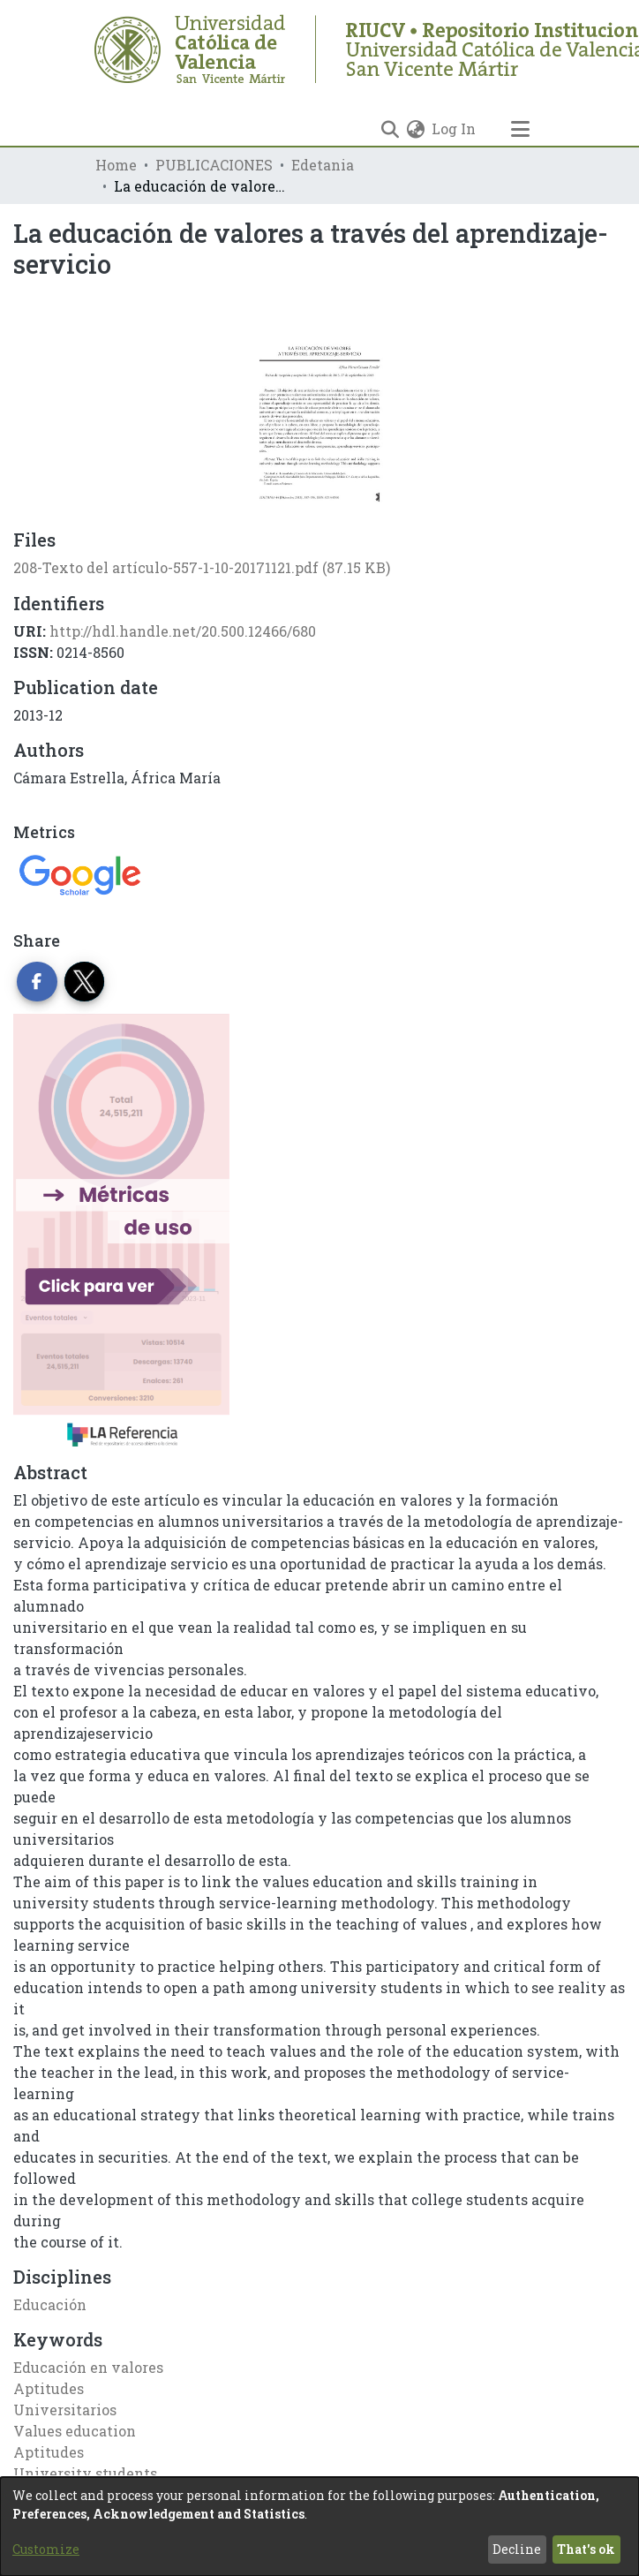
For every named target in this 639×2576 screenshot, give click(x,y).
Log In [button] (454, 128)
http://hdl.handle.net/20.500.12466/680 (182, 631)
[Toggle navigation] (520, 129)
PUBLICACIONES (214, 164)
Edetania (322, 164)
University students (85, 2473)
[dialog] (319, 2526)
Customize (45, 2549)
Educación (49, 2304)
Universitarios (65, 2409)
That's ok (586, 2549)
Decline (516, 2549)
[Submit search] (390, 129)
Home (116, 164)
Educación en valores (88, 2367)
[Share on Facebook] (37, 982)
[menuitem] (415, 129)
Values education (74, 2430)
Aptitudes (48, 2388)
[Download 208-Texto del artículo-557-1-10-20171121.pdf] (201, 567)
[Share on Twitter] (84, 982)
